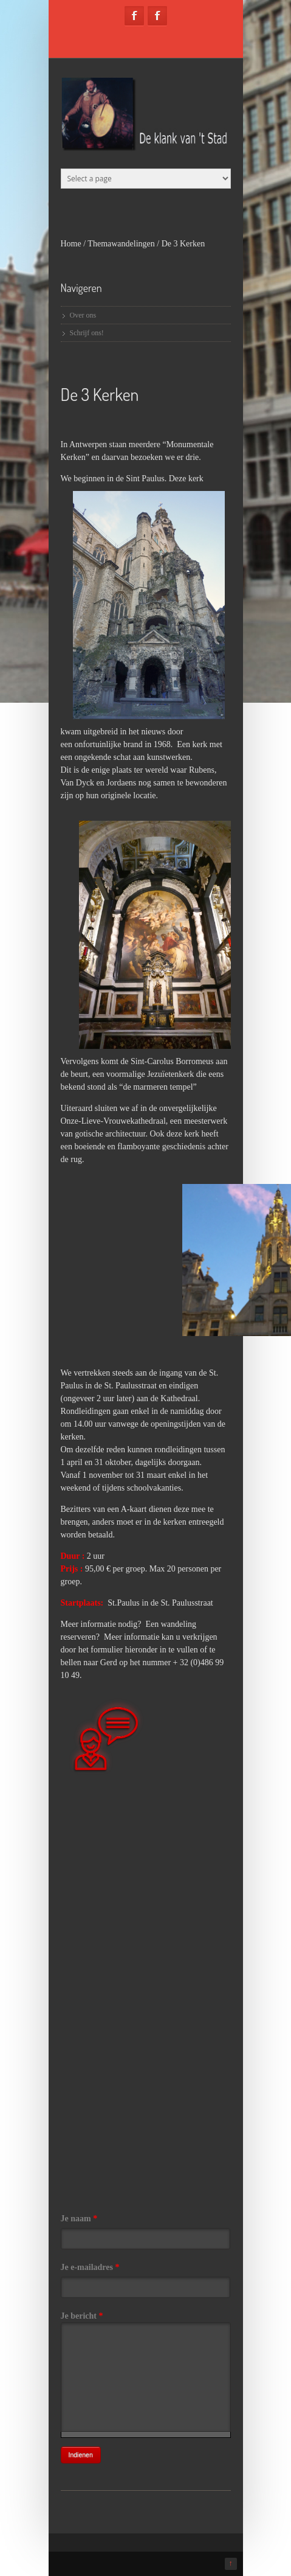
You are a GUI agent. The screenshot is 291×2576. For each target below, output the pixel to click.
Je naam (79, 2218)
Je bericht (82, 2315)
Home (71, 243)
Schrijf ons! (87, 333)
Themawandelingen (120, 243)
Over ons (83, 315)
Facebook (134, 16)
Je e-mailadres (90, 2267)
